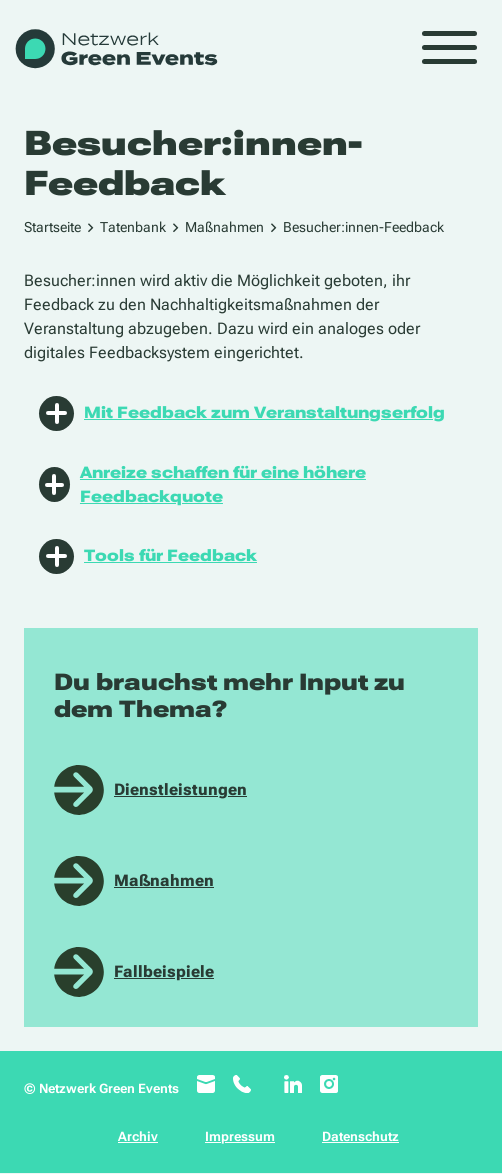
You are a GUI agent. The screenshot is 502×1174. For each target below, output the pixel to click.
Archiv (138, 1136)
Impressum (240, 1136)
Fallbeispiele (164, 971)
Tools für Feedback (148, 556)
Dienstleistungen (180, 789)
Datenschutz (360, 1136)
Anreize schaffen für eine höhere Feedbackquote (202, 484)
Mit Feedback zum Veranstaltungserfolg (242, 413)
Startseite (52, 227)
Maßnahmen (224, 227)
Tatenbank (133, 227)
